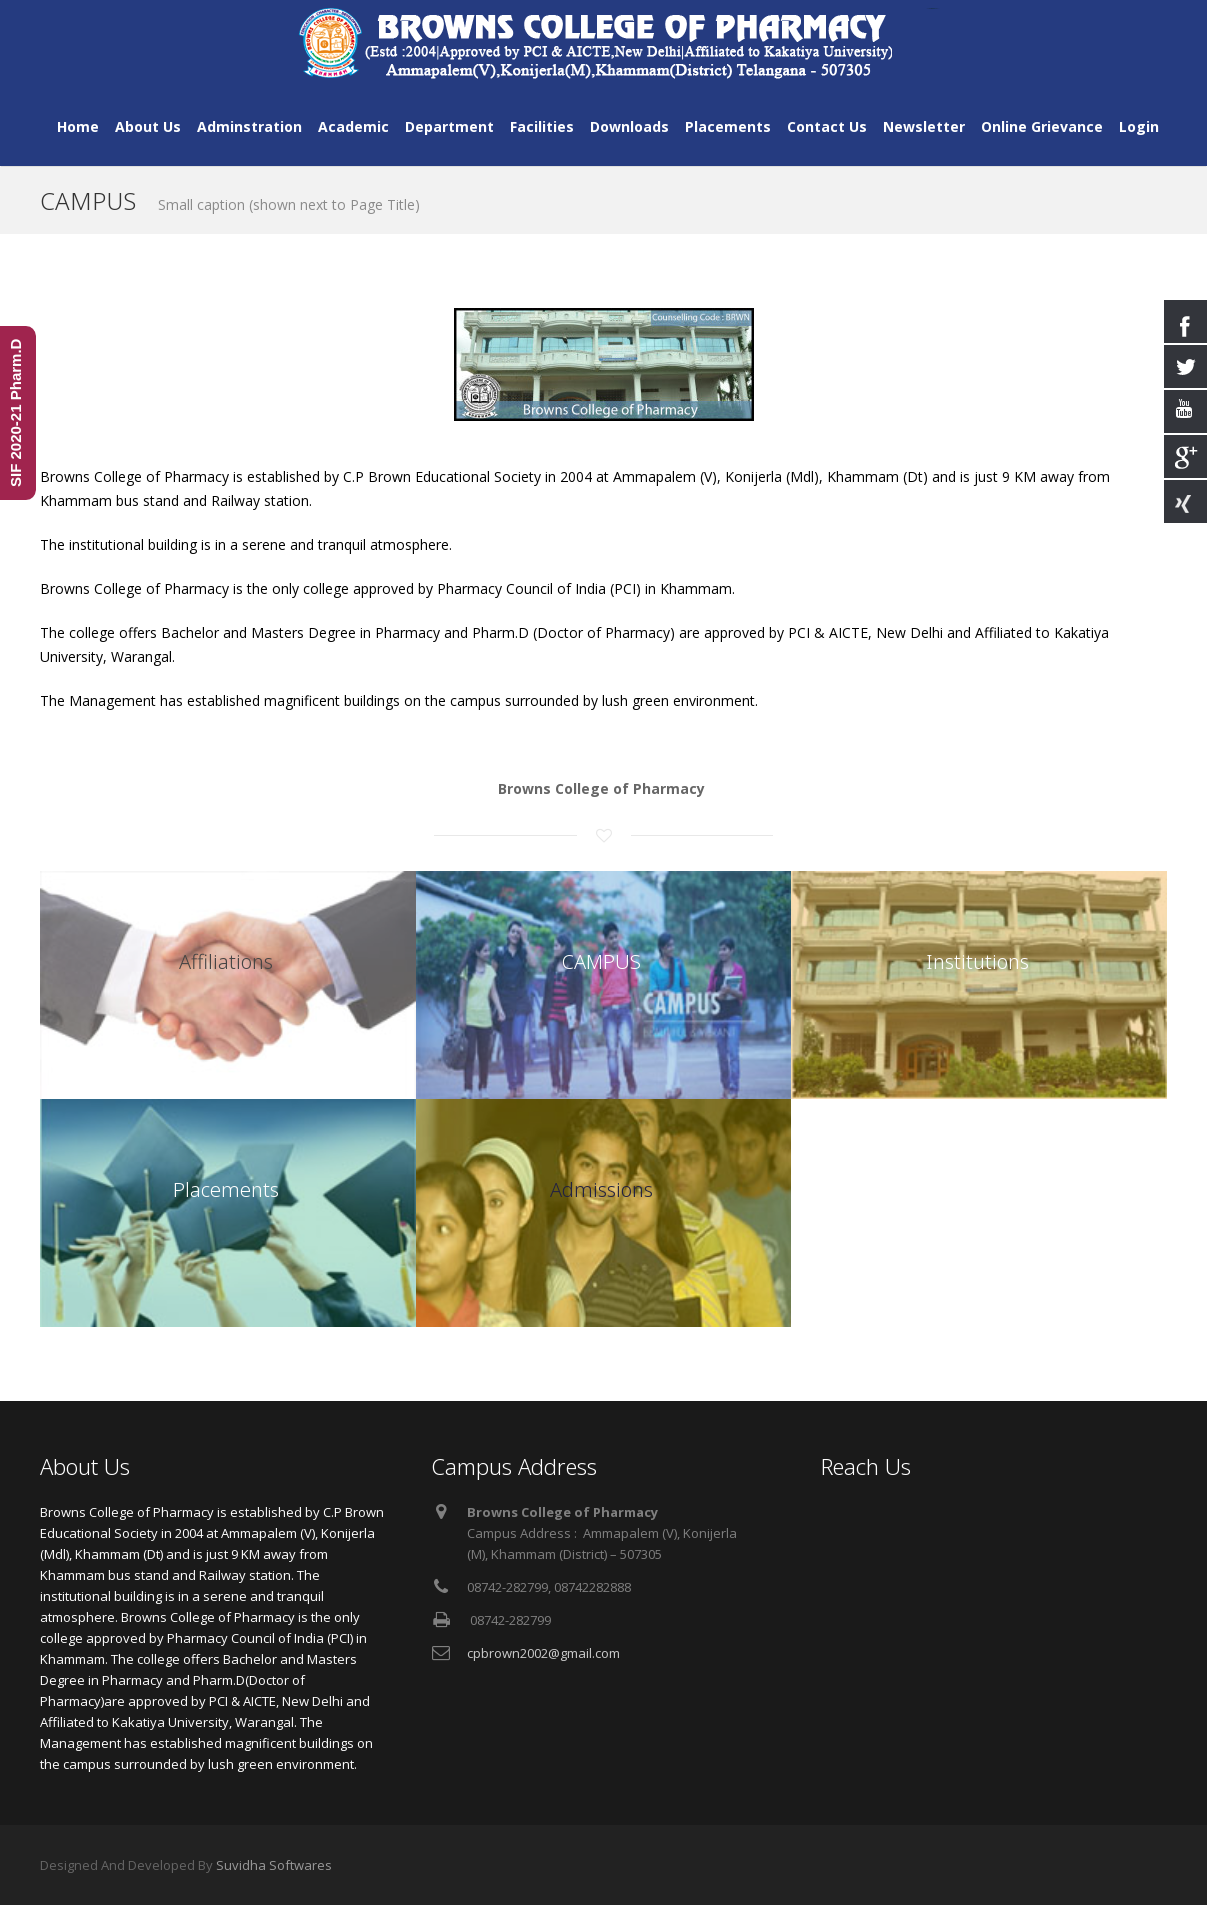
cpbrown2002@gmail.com (543, 1653)
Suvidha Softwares (274, 1865)
